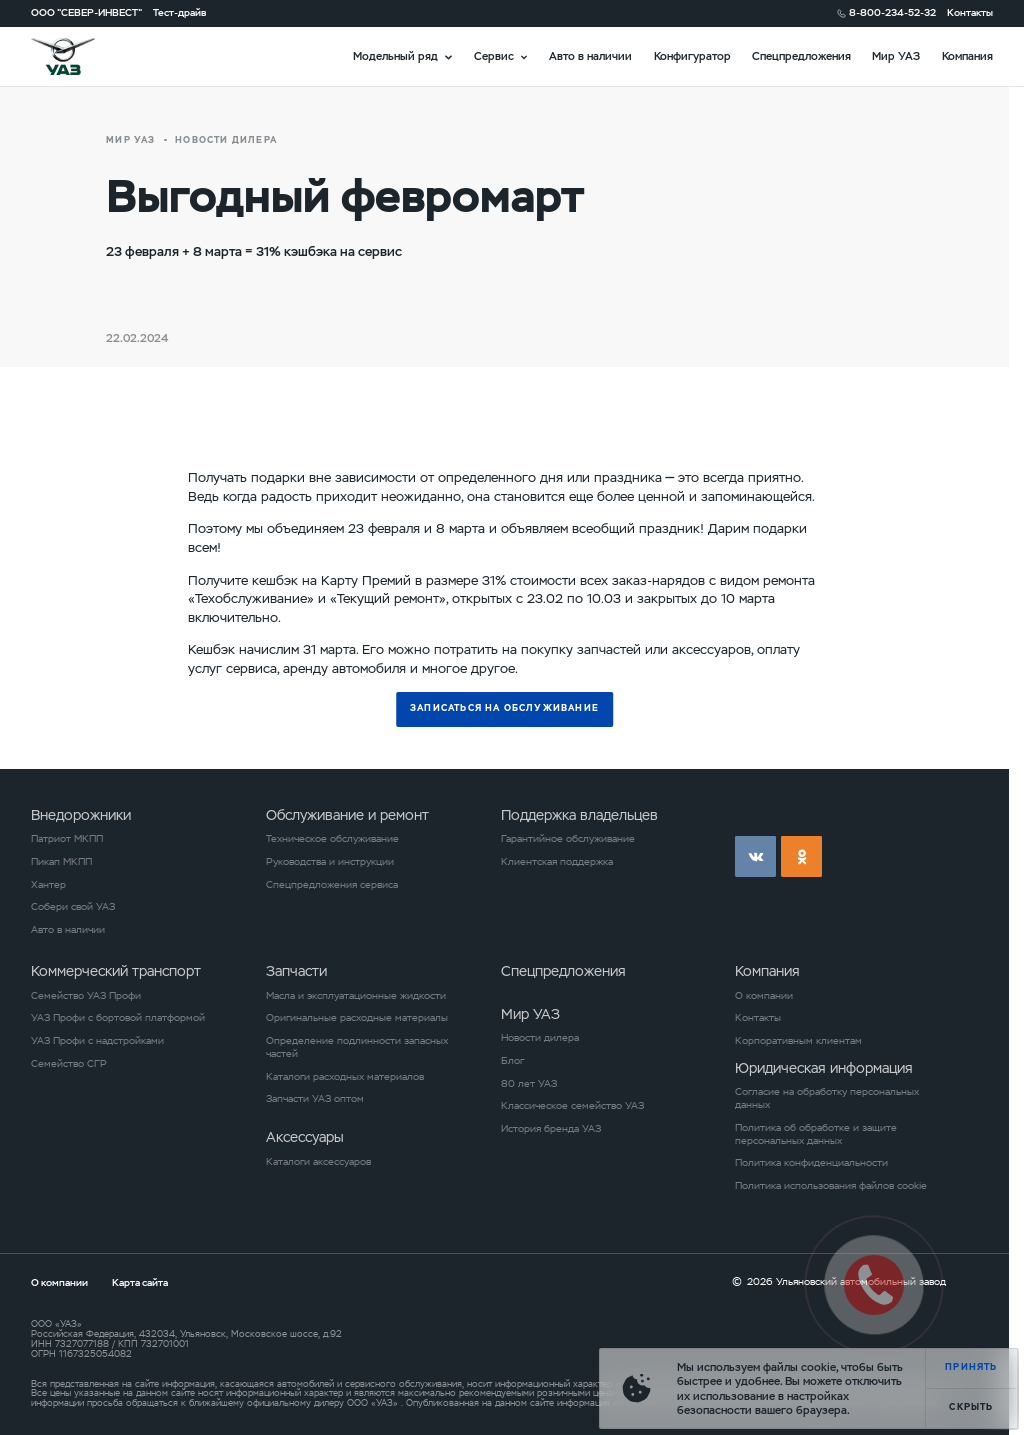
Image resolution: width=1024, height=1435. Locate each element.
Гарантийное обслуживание (568, 839)
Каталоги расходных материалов (345, 1077)
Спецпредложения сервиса (332, 885)
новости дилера (226, 140)
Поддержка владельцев (579, 815)
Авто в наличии (590, 56)
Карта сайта (140, 1282)
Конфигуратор (692, 56)
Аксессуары (305, 1137)
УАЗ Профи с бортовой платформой (118, 1018)
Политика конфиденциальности (811, 1163)
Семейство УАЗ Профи (86, 996)
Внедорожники (81, 815)
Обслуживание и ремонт (347, 815)
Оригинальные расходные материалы (357, 1018)
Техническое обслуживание (332, 839)
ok (801, 856)
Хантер (48, 885)
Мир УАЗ (896, 56)
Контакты (970, 13)
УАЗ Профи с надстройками (97, 1041)
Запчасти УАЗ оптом (315, 1099)
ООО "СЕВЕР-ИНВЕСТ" (86, 13)
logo (81, 56)
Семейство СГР (69, 1064)
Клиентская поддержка (557, 862)
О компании (764, 996)
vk (755, 856)
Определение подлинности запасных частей (357, 1047)
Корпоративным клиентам (798, 1041)
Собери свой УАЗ (73, 907)
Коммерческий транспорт (116, 971)
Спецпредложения (801, 56)
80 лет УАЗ (529, 1084)
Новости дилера (540, 1038)
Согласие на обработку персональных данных (827, 1098)
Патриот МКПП (67, 839)
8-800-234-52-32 (892, 13)
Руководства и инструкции (330, 862)
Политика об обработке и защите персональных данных (816, 1134)
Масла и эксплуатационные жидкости (356, 996)
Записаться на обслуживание (504, 708)
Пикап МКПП (61, 862)
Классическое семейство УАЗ (572, 1106)
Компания (967, 56)
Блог (512, 1061)
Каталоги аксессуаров (318, 1162)
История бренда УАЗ (551, 1129)
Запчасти (296, 971)
